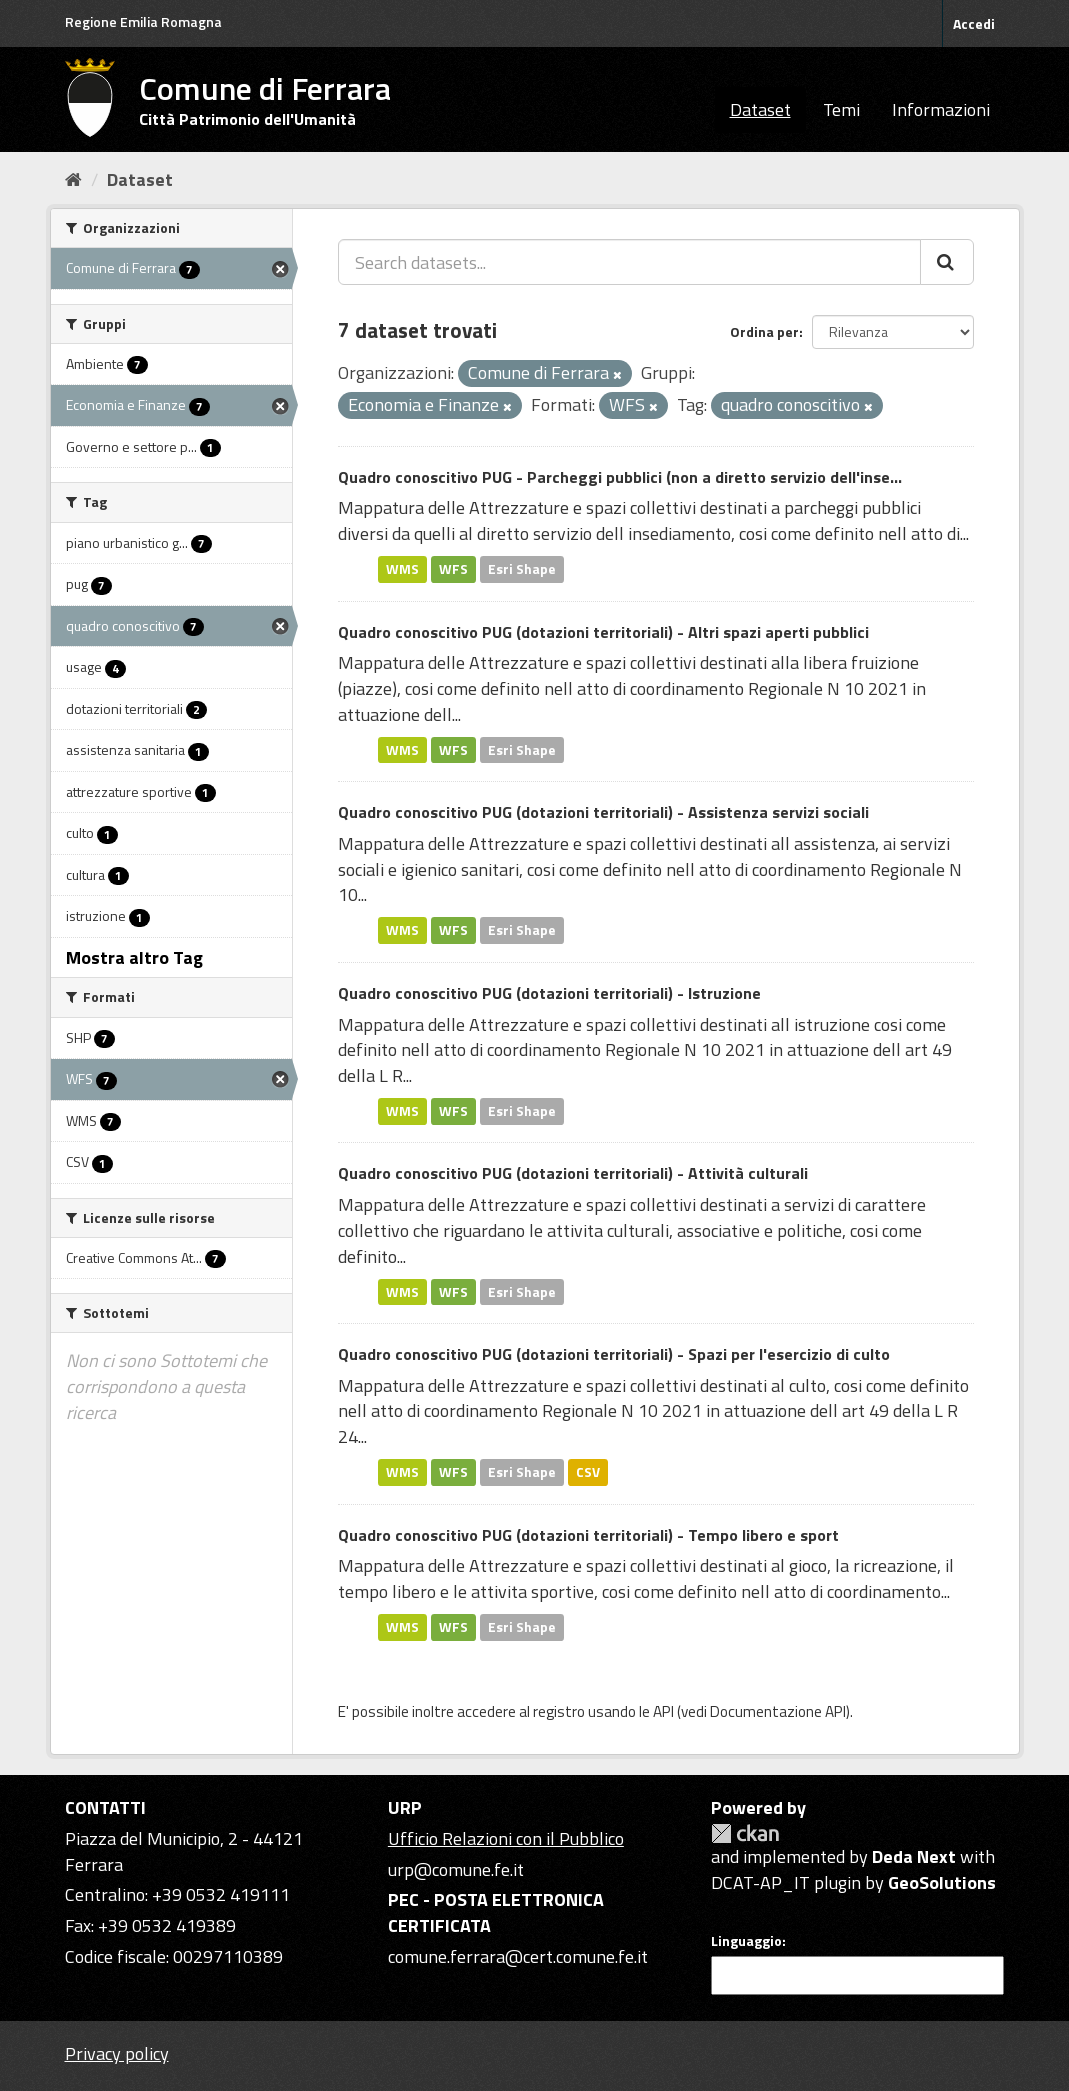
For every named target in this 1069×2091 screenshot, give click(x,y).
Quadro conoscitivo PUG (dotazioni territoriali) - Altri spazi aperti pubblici (603, 632)
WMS (402, 569)
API (663, 1711)
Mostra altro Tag (134, 957)
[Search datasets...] (629, 262)
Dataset (760, 109)
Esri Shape (522, 569)
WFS (453, 569)
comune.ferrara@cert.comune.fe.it (518, 1956)
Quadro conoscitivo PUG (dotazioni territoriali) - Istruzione (549, 993)
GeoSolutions (942, 1882)
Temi (841, 109)
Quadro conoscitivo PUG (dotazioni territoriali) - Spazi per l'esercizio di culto (614, 1354)
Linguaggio (746, 1941)
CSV (588, 1472)
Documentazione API (778, 1711)
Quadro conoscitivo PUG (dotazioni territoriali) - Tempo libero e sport (588, 1535)
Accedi (974, 23)
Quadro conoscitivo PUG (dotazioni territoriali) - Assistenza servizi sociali (603, 812)
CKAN (745, 1833)
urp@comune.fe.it (456, 1869)
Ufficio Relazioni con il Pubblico (506, 1838)
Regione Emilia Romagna (143, 21)
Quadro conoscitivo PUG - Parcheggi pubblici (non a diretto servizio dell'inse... (620, 477)
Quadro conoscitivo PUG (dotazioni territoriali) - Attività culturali (573, 1173)
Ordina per (764, 331)
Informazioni (941, 109)
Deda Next (914, 1856)
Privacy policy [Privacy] (117, 2053)
